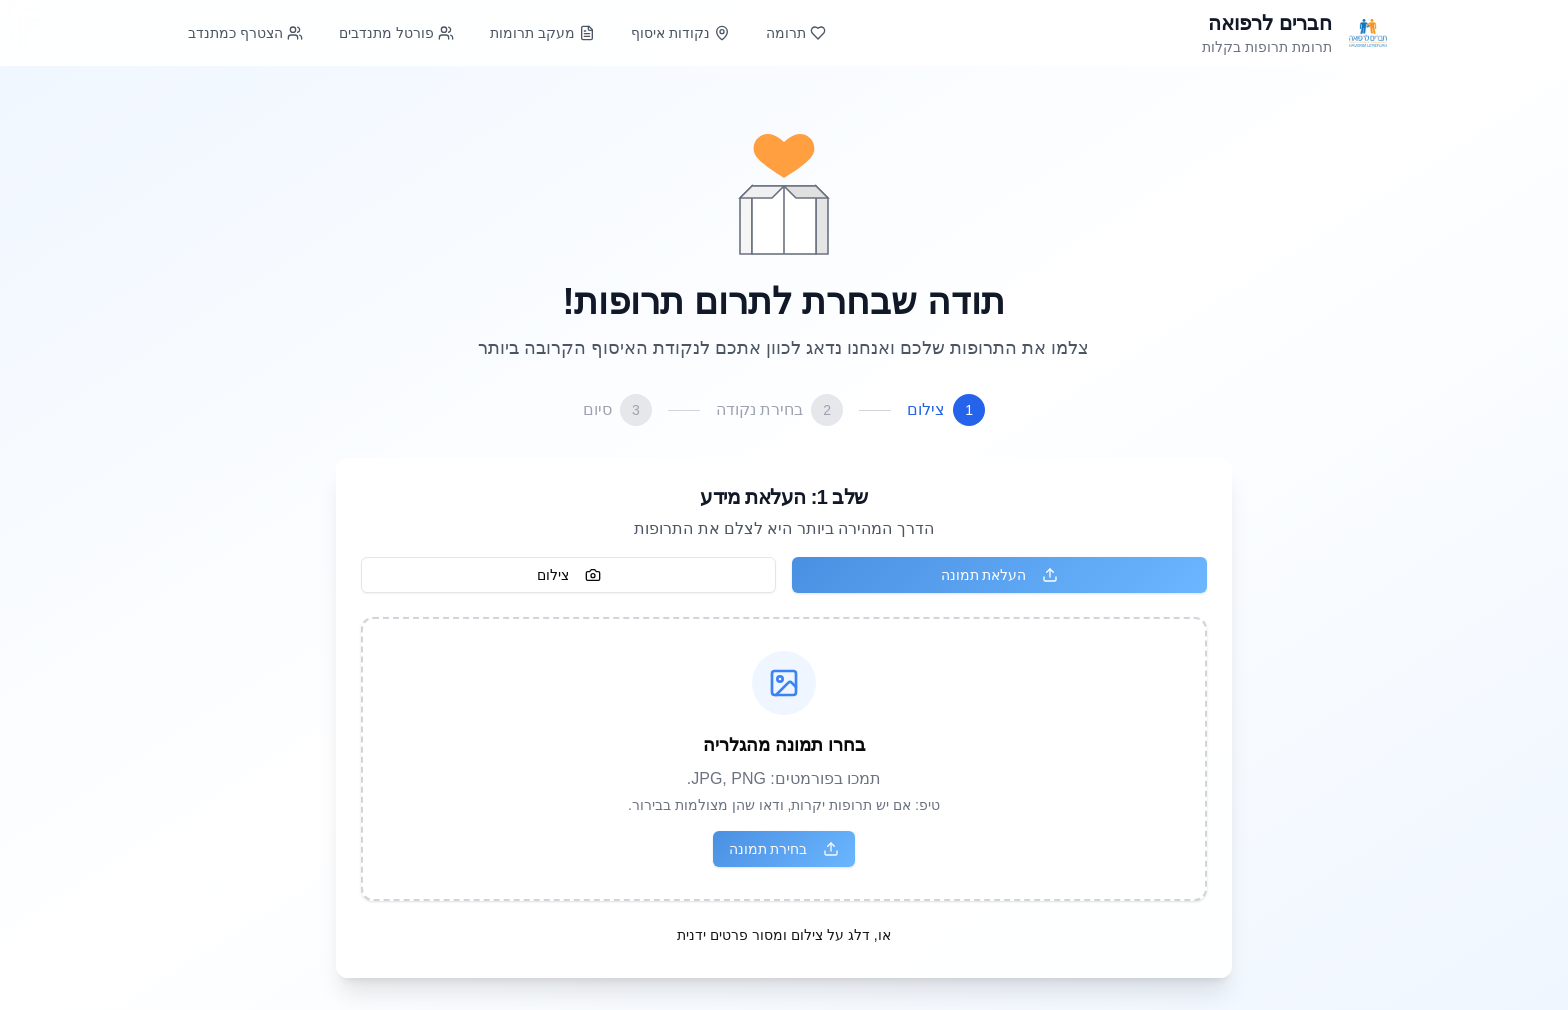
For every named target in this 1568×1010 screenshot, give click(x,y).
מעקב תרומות (542, 33)
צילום (569, 575)
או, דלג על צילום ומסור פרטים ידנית (783, 935)
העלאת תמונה (1000, 575)
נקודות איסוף (680, 33)
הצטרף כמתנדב (245, 33)
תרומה (796, 33)
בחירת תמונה (784, 849)
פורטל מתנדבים (396, 33)
